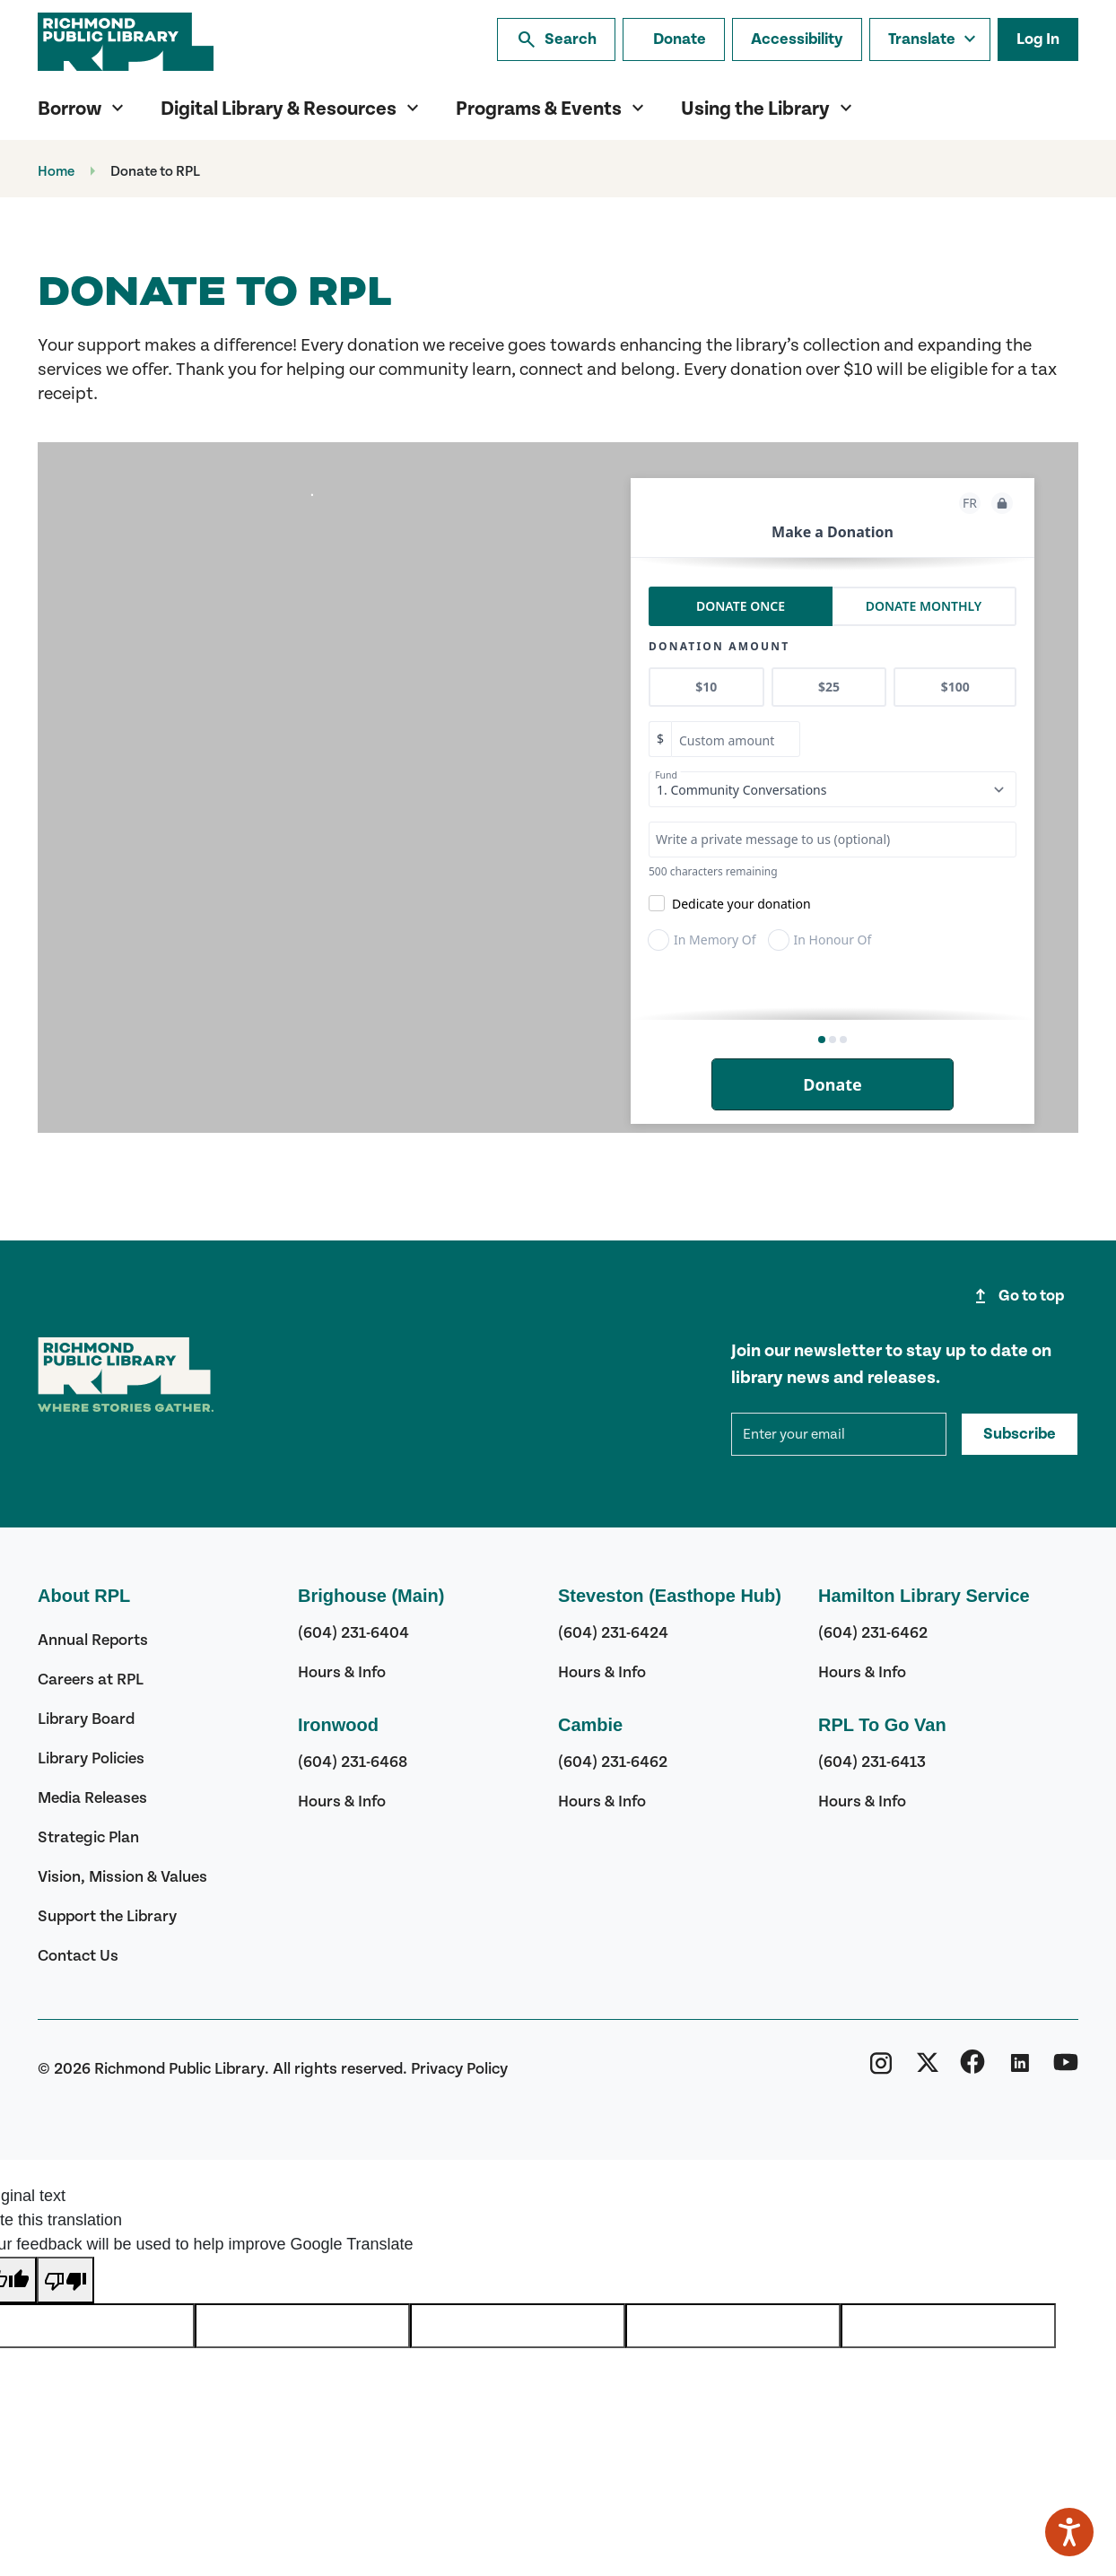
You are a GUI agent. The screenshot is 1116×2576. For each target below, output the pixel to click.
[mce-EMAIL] (838, 1434)
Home (56, 171)
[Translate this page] (929, 39)
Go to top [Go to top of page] (1017, 1296)
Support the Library (107, 1916)
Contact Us (78, 1955)
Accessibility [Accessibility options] (797, 39)
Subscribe (1019, 1434)
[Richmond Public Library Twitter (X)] (927, 2068)
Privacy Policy (459, 2068)
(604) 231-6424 (613, 1632)
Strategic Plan (88, 1837)
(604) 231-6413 (872, 1762)
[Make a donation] (674, 39)
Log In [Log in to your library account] (1037, 39)
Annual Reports (93, 1640)
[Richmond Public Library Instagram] (881, 2068)
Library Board (86, 1718)
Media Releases (92, 1797)
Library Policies (91, 1758)
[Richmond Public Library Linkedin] (1019, 2068)
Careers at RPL (91, 1679)
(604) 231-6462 (612, 1762)
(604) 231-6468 (352, 1762)
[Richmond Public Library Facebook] (972, 2068)
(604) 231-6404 (353, 1632)
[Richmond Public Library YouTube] (1065, 2068)
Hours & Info (342, 1672)
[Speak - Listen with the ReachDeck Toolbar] (1069, 2532)
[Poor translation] (65, 2280)
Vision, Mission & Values (122, 1876)
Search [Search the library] (556, 39)
